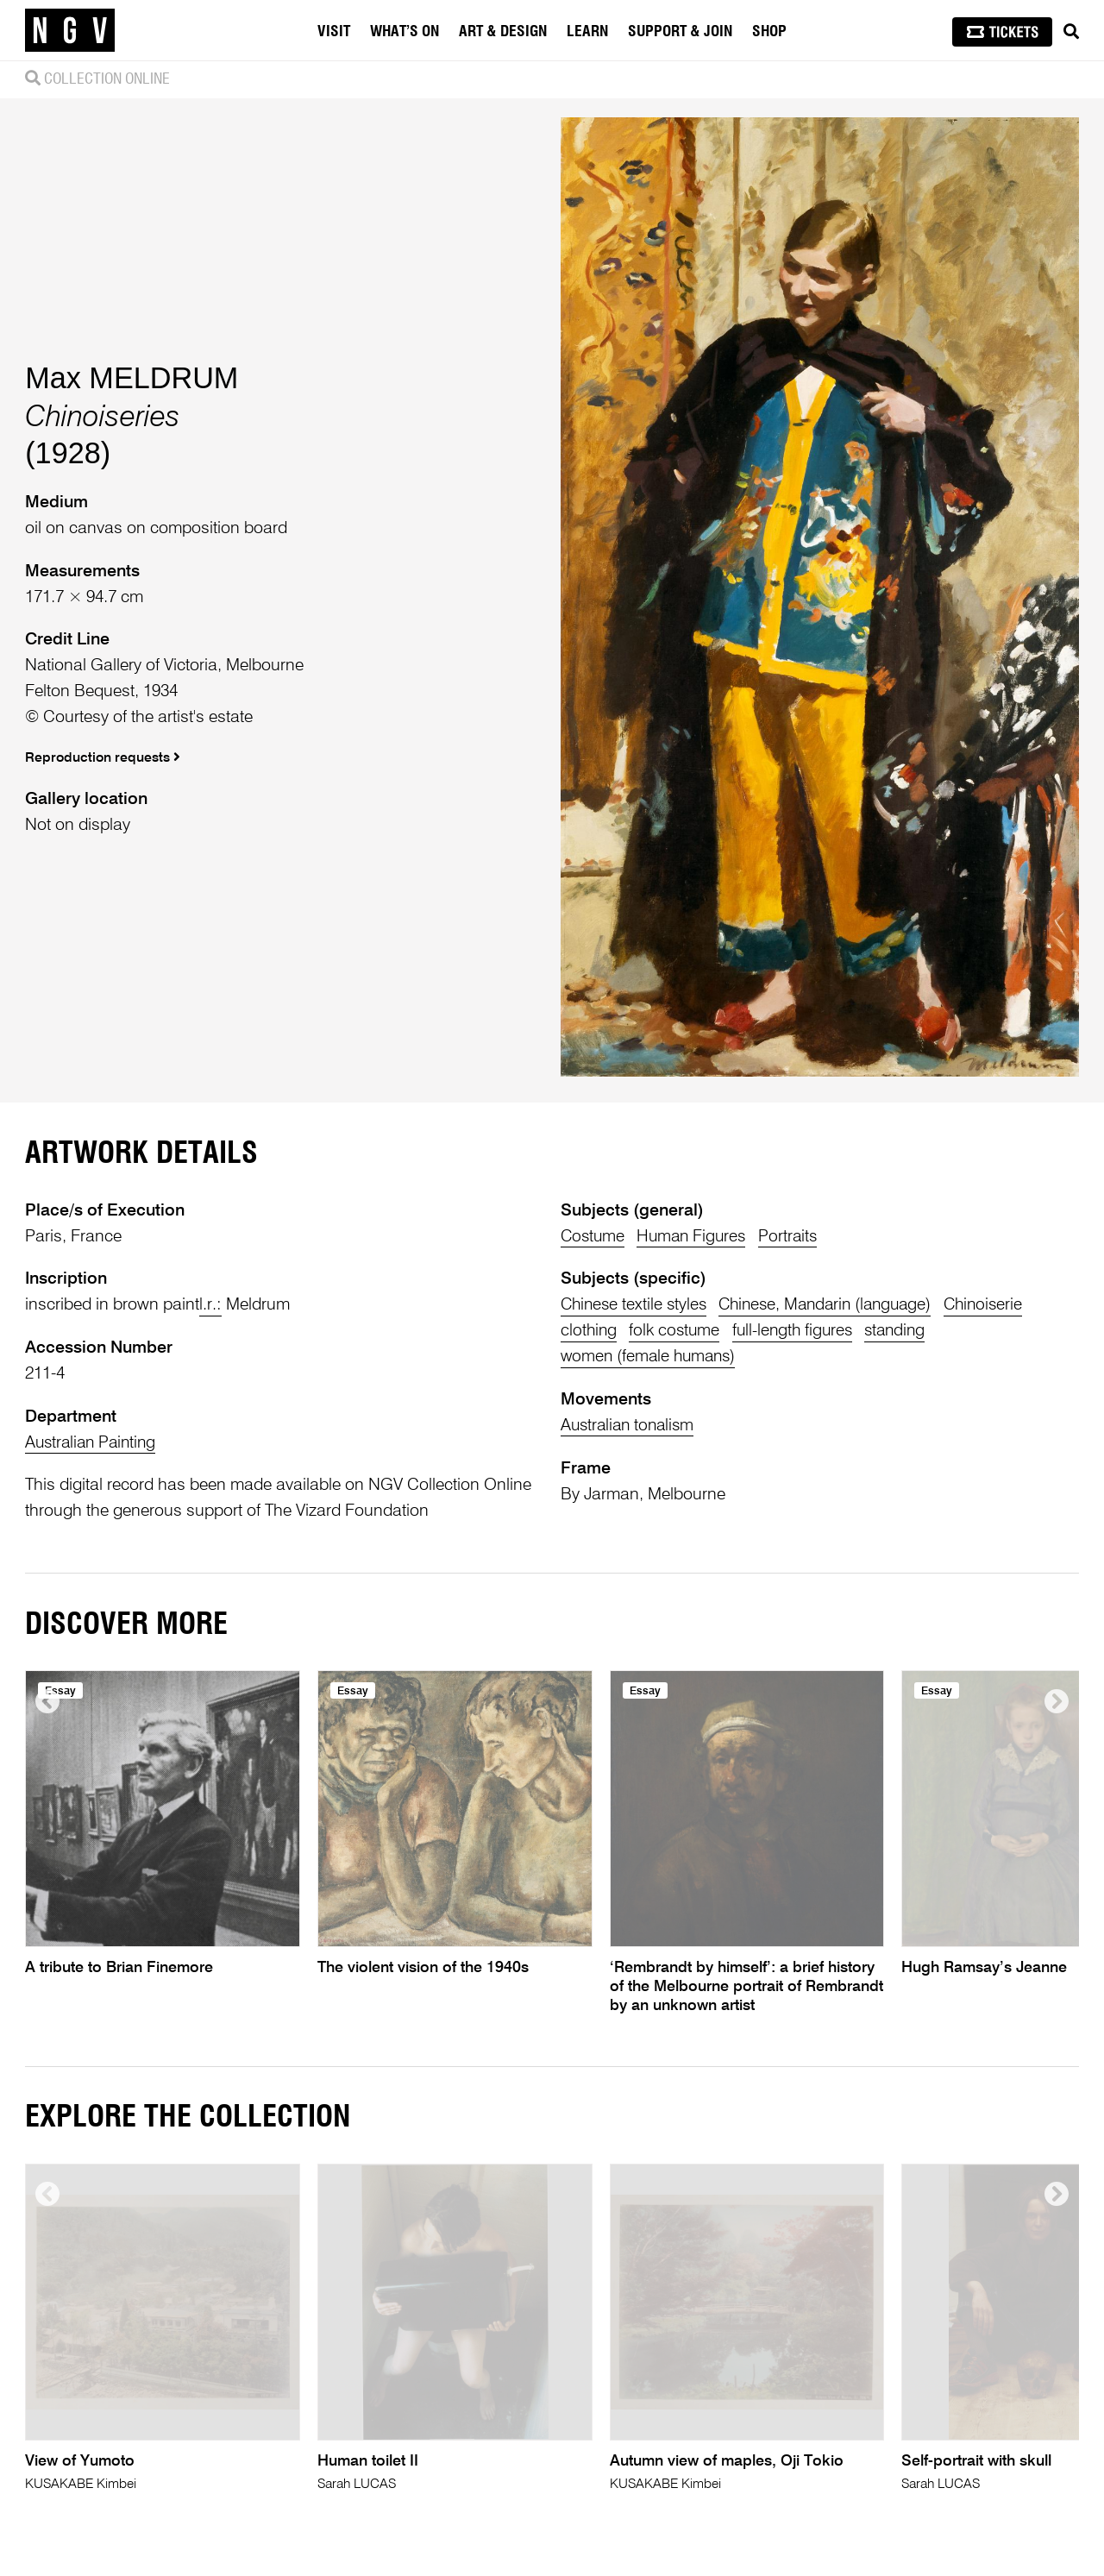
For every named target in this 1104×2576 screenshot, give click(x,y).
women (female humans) (651, 1356)
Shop (769, 32)
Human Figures (696, 1236)
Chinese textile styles (636, 1305)
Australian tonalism (630, 1425)
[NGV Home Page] (70, 30)
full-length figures (799, 1331)
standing (906, 1331)
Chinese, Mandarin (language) (835, 1305)
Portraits (796, 1236)
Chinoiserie (1001, 1305)
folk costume (677, 1331)
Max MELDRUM (131, 377)
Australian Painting (93, 1443)
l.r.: (210, 1305)
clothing (589, 1331)
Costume (594, 1236)
